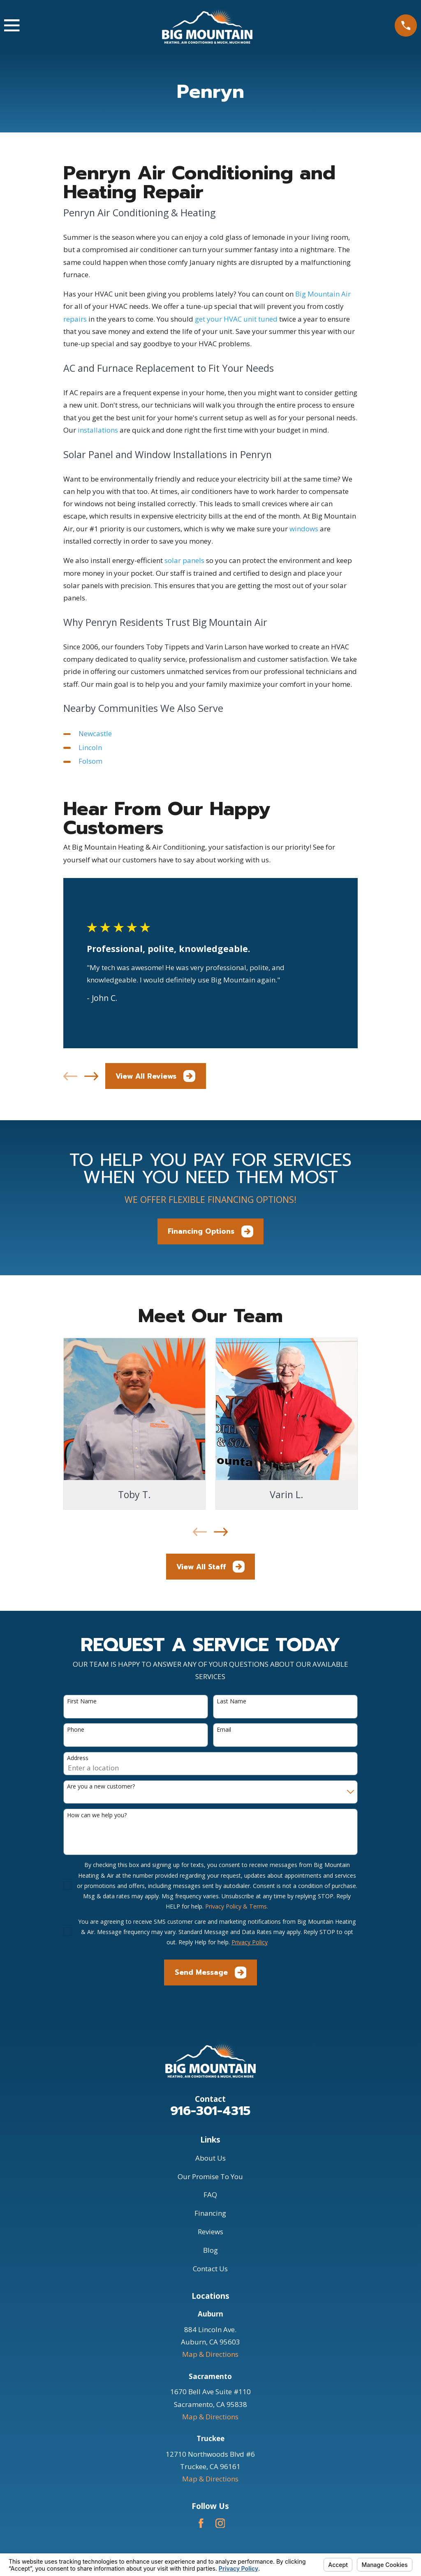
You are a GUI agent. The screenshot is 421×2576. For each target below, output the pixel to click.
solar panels (184, 560)
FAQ (210, 2194)
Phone (75, 1729)
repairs (75, 319)
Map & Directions (210, 2354)
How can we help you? (97, 1815)
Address (77, 1758)
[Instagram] (220, 2523)
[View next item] (91, 1076)
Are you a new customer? (101, 1786)
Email (224, 1729)
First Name (82, 1701)
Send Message (211, 1972)
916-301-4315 (210, 2110)
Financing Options (210, 1231)
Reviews (210, 2231)
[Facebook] (201, 2523)
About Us (210, 2158)
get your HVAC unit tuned (236, 319)
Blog (210, 2250)
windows (303, 528)
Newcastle (95, 733)
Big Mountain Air (323, 294)
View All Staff (210, 1567)
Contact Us (210, 2268)
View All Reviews (155, 1076)
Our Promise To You (210, 2176)
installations (98, 430)
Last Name (231, 1701)
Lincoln (90, 747)
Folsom (90, 761)
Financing (210, 2213)
